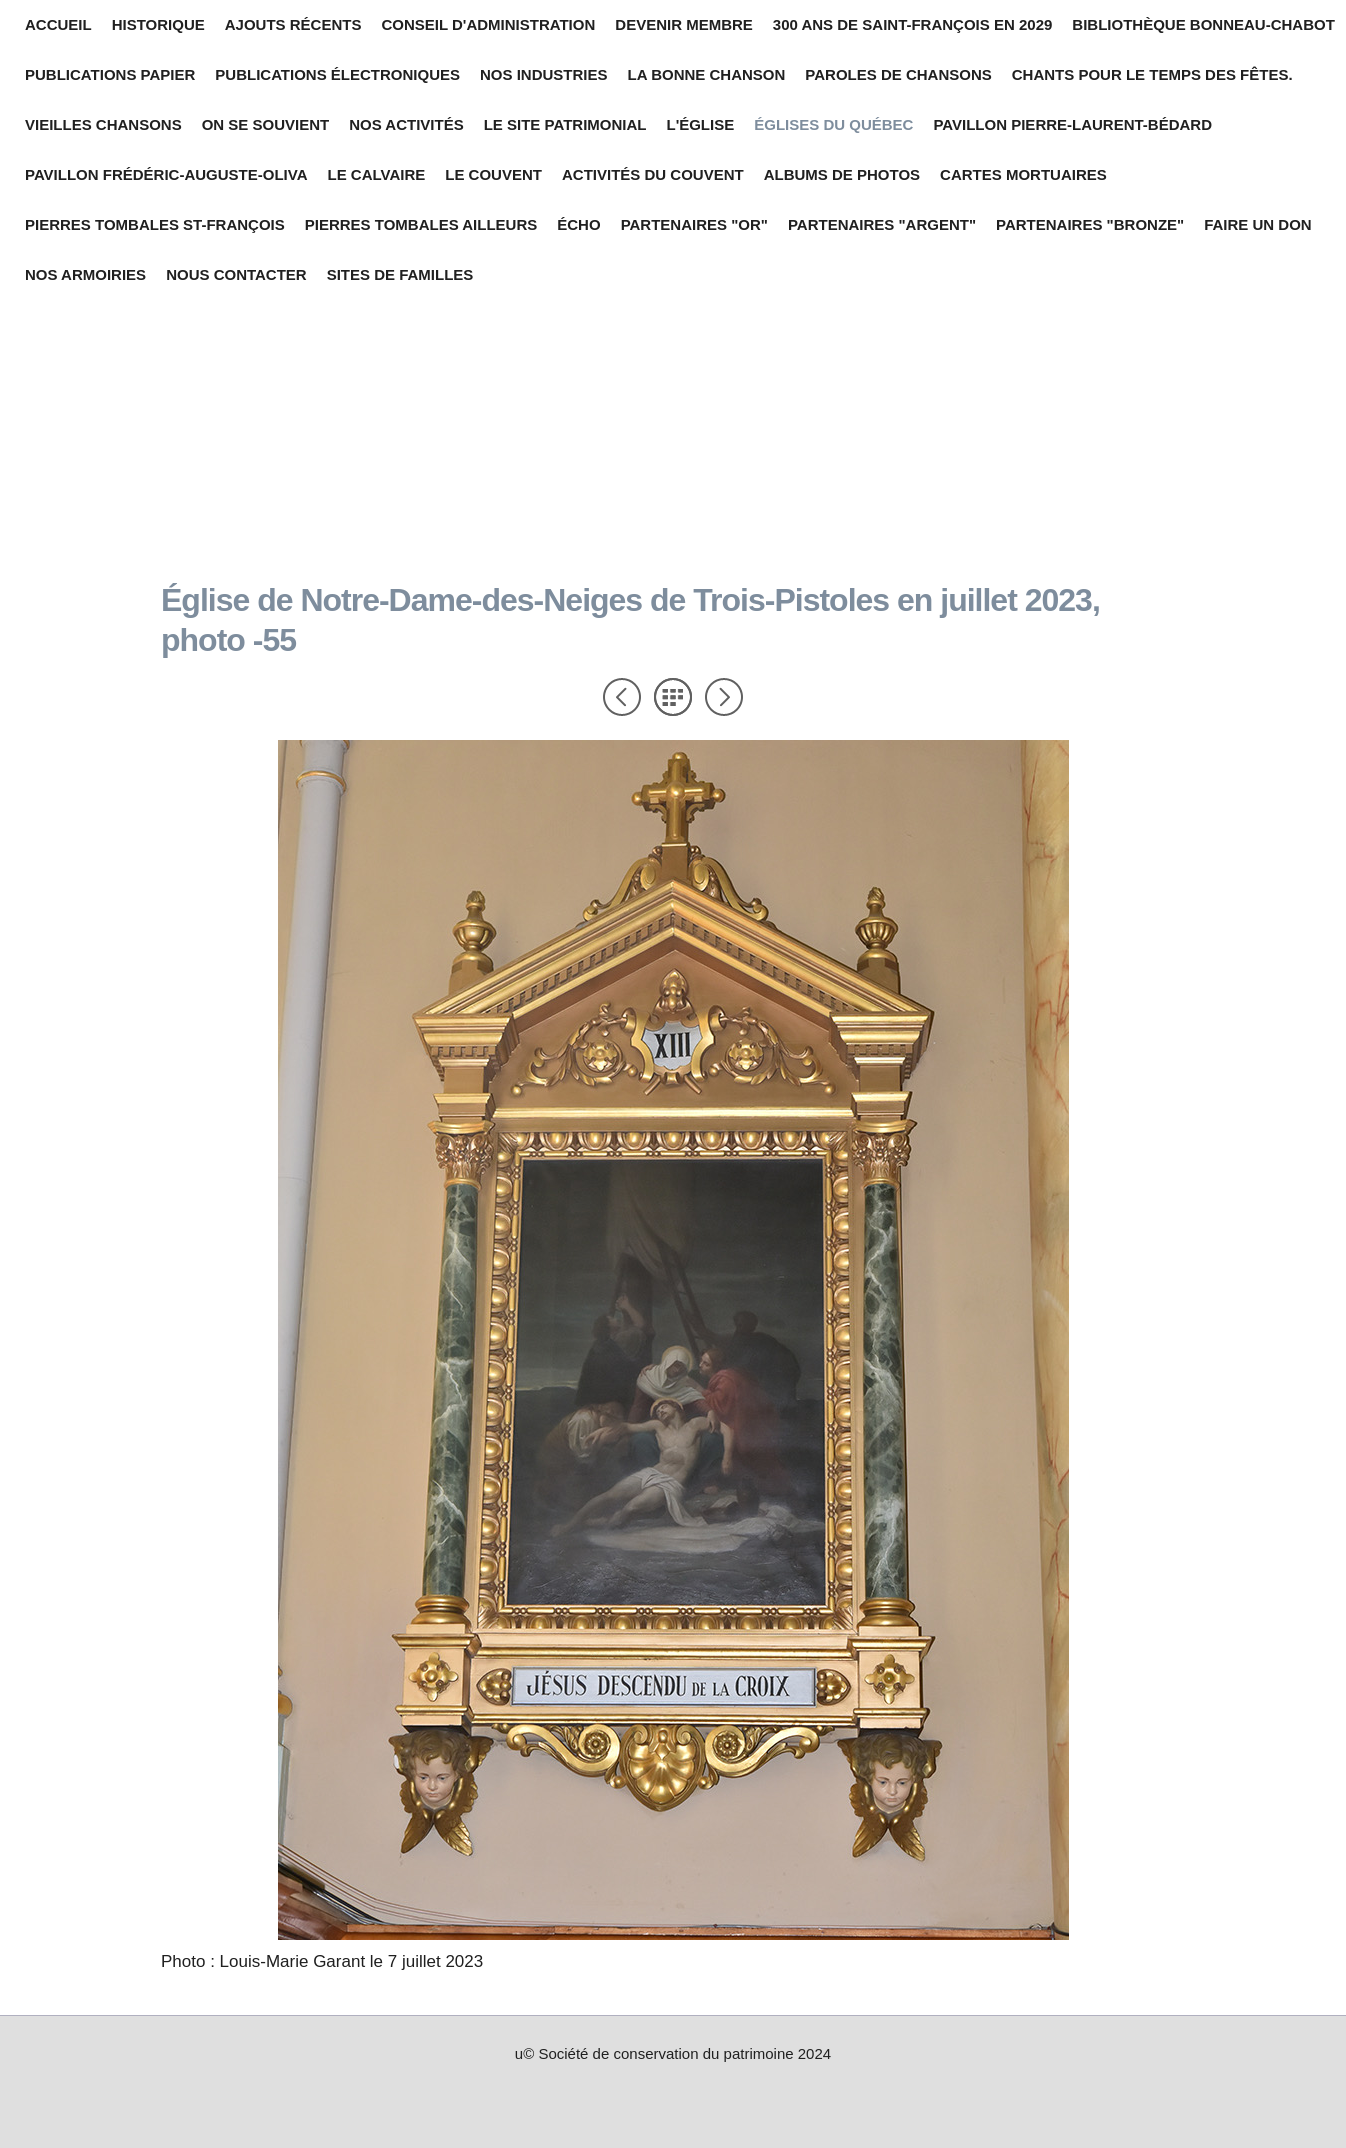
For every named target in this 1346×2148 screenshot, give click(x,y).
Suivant (724, 697)
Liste (673, 697)
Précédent (622, 697)
